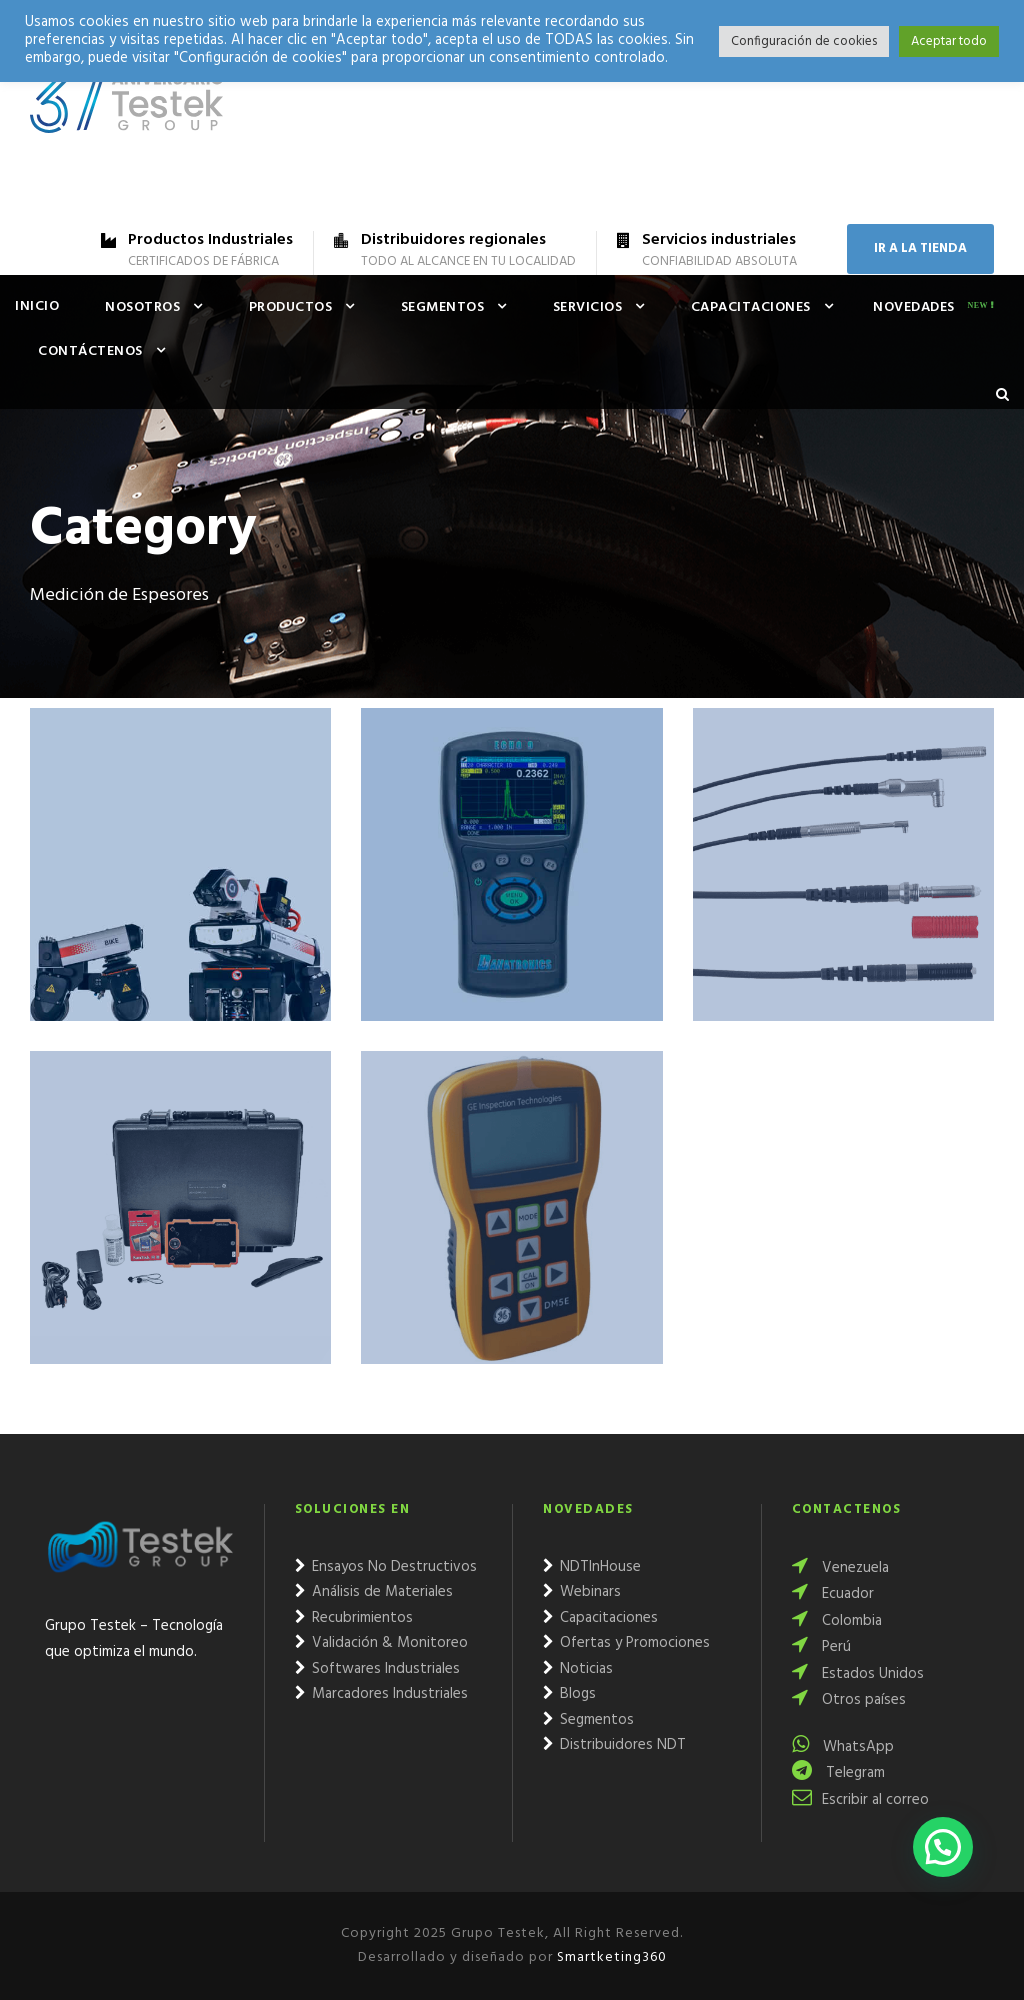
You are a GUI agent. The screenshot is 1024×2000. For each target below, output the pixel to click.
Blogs (569, 1694)
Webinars (582, 1592)
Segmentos (443, 307)
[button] (943, 1847)
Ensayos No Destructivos (386, 1567)
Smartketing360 (610, 1957)
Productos (291, 307)
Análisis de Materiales (374, 1592)
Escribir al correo (860, 1800)
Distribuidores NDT (614, 1745)
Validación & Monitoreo (381, 1643)
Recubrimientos (354, 1618)
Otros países (849, 1700)
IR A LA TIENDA (920, 248)
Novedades (914, 307)
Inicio (37, 306)
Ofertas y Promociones (626, 1643)
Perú (821, 1647)
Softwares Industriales (377, 1669)
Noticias (578, 1669)
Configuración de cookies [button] (804, 41)
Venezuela (840, 1568)
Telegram (838, 1773)
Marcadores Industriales (381, 1694)
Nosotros (142, 307)
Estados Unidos (858, 1674)
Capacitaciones (751, 307)
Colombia (837, 1621)
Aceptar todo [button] (949, 41)
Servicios (588, 307)
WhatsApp (843, 1747)
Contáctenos (90, 351)
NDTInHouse (592, 1567)
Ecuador (833, 1594)
